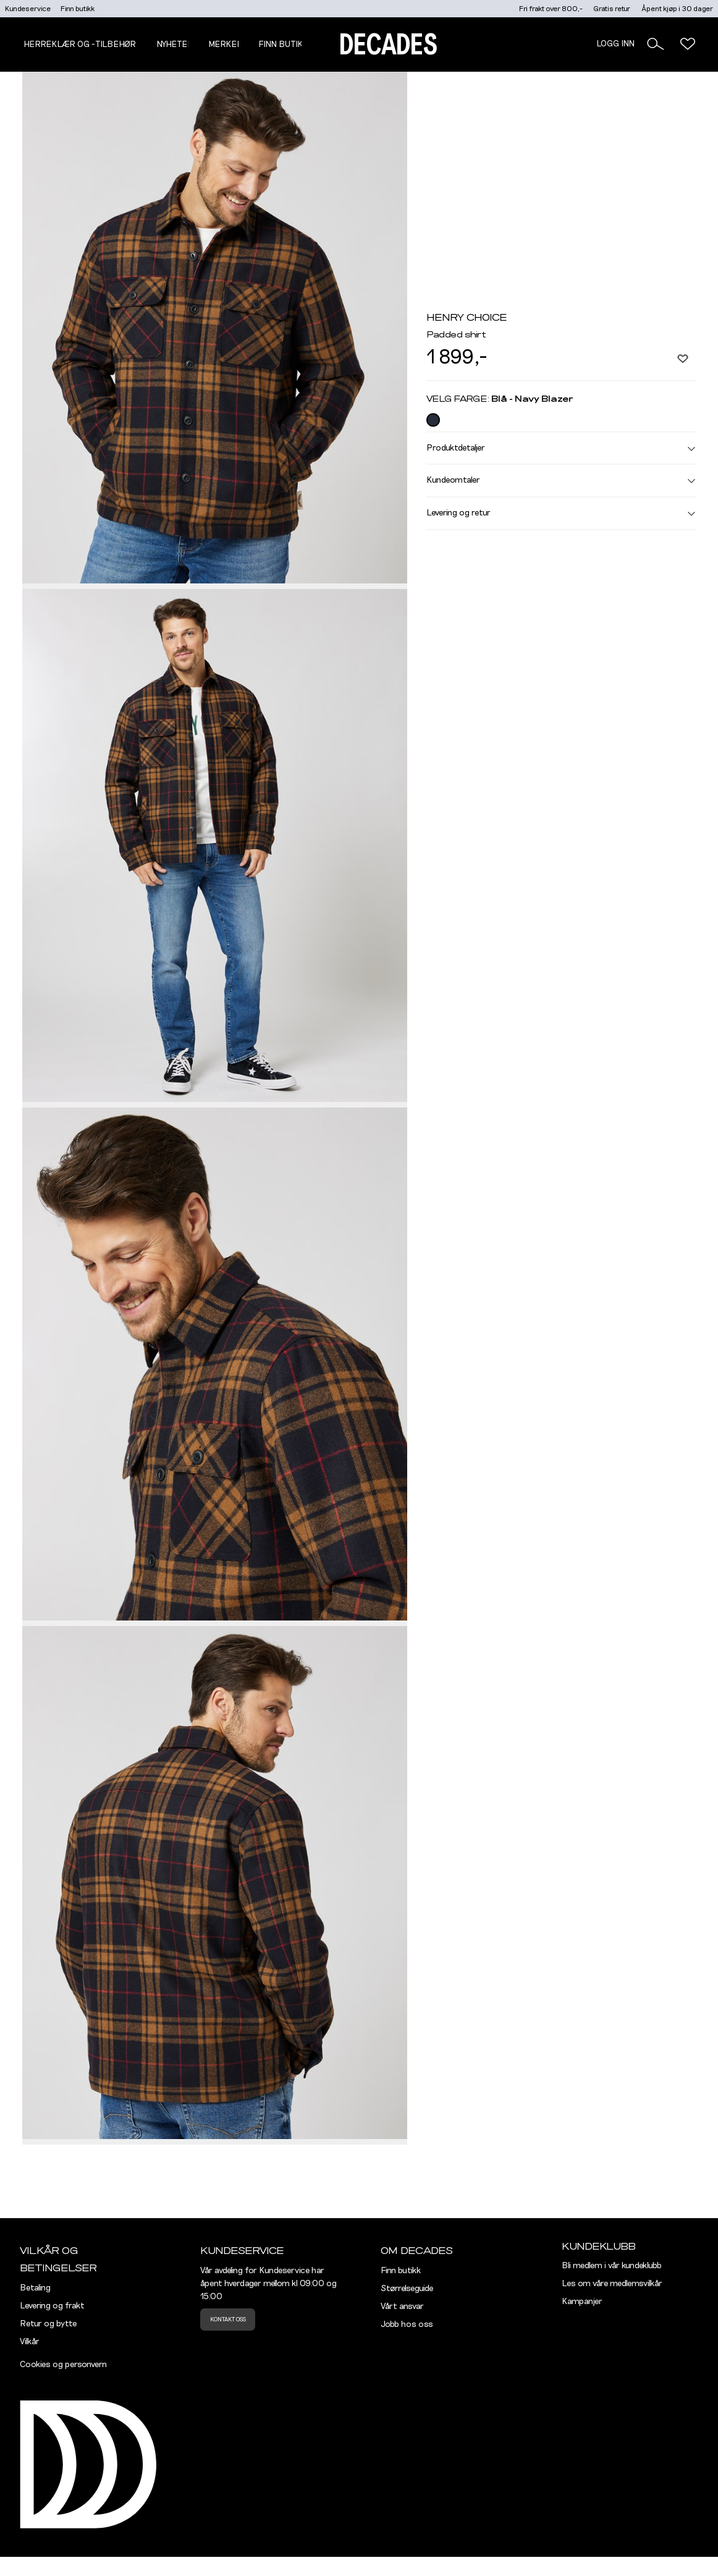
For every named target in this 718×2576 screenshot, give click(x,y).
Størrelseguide (407, 2288)
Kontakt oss (228, 2319)
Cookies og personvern (63, 2364)
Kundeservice (28, 8)
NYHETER (174, 44)
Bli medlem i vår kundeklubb (612, 2265)
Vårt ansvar (402, 2306)
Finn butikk (78, 8)
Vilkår (30, 2341)
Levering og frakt (52, 2306)
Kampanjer (582, 2301)
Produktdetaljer (561, 448)
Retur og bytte (48, 2324)
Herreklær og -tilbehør (79, 44)
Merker (225, 44)
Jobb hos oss (407, 2324)
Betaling (35, 2288)
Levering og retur (561, 513)
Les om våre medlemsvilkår (612, 2283)
